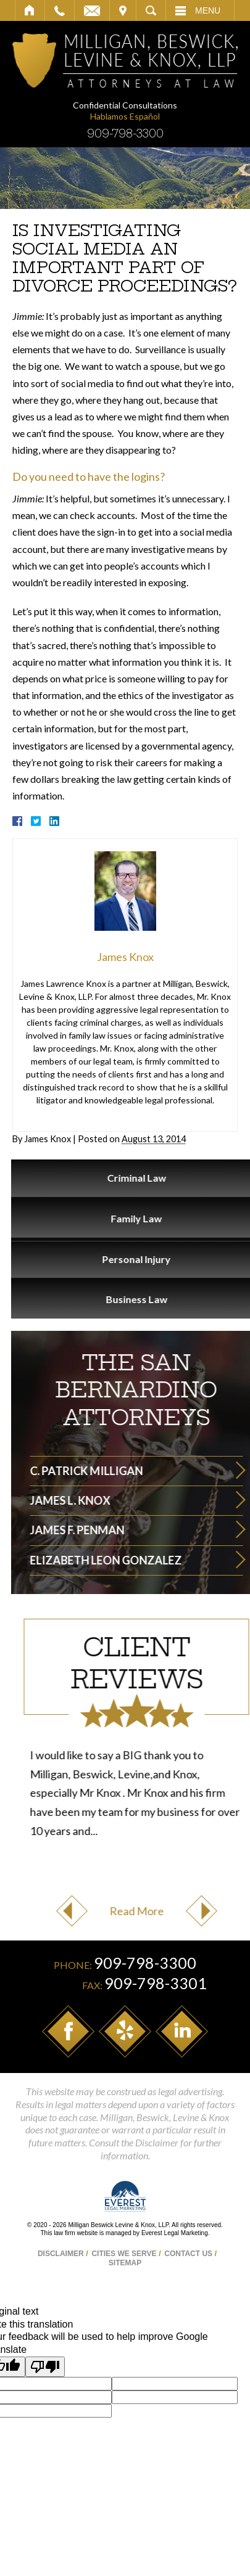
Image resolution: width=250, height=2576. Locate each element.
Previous (181, 1911)
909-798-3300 (125, 133)
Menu (207, 10)
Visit (123, 10)
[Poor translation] (45, 2367)
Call (59, 10)
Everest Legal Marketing (174, 2233)
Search (150, 10)
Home (29, 10)
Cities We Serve (123, 2253)
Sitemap (125, 2263)
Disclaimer (61, 2253)
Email (92, 10)
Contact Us (188, 2253)
